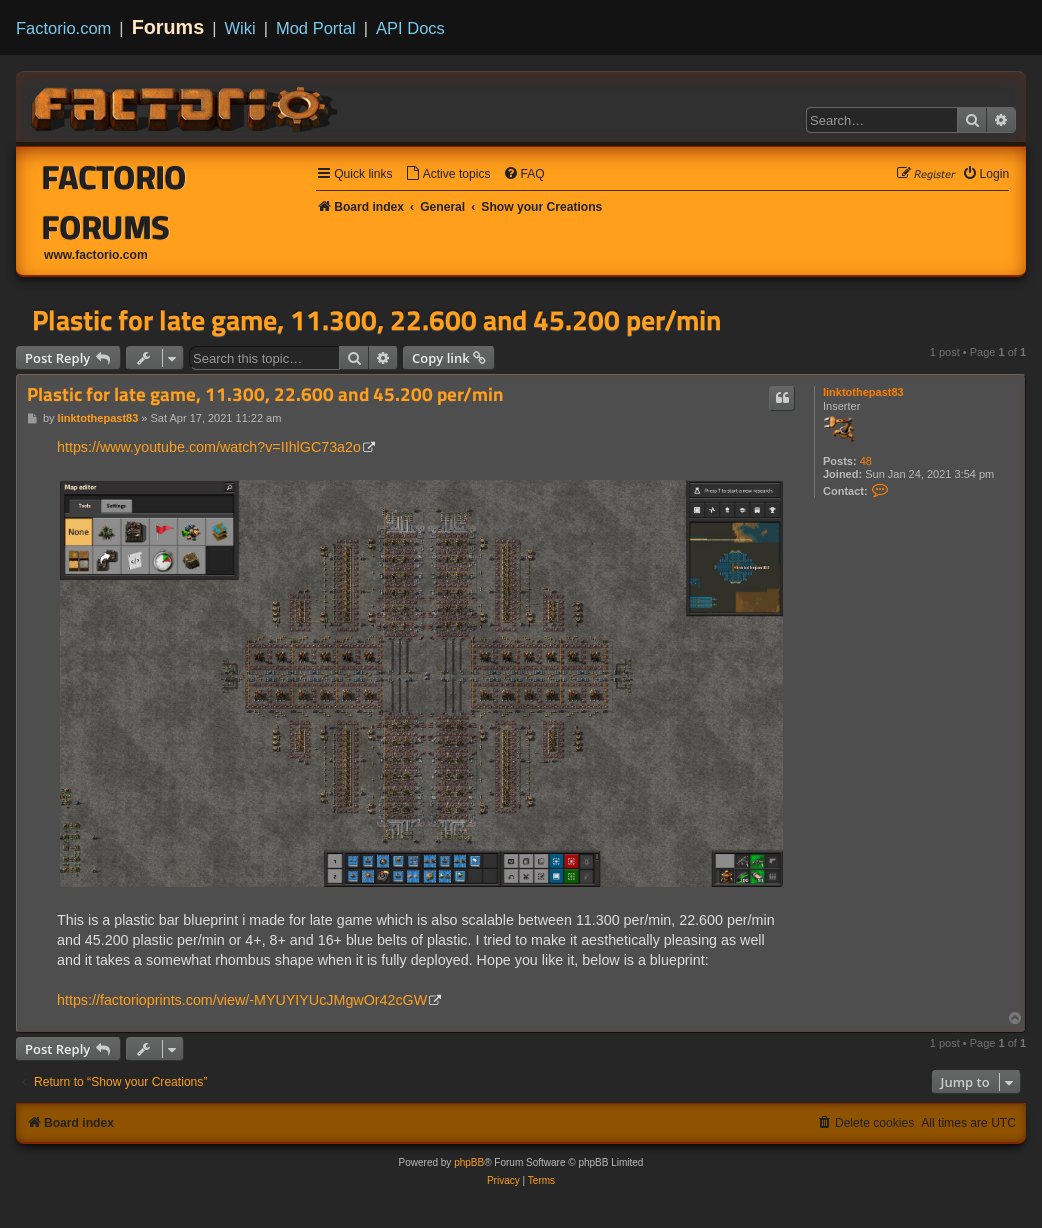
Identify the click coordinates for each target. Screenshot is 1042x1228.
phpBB (469, 1162)
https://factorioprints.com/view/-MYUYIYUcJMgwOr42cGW (242, 1000)
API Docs (410, 28)
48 (866, 461)
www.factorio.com (96, 255)
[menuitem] (448, 174)
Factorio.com (63, 28)
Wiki (240, 28)
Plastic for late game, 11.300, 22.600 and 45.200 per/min (376, 320)
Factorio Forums (114, 202)
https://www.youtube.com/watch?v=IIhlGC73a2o (209, 447)
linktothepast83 (863, 392)
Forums (168, 27)
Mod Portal (316, 28)
